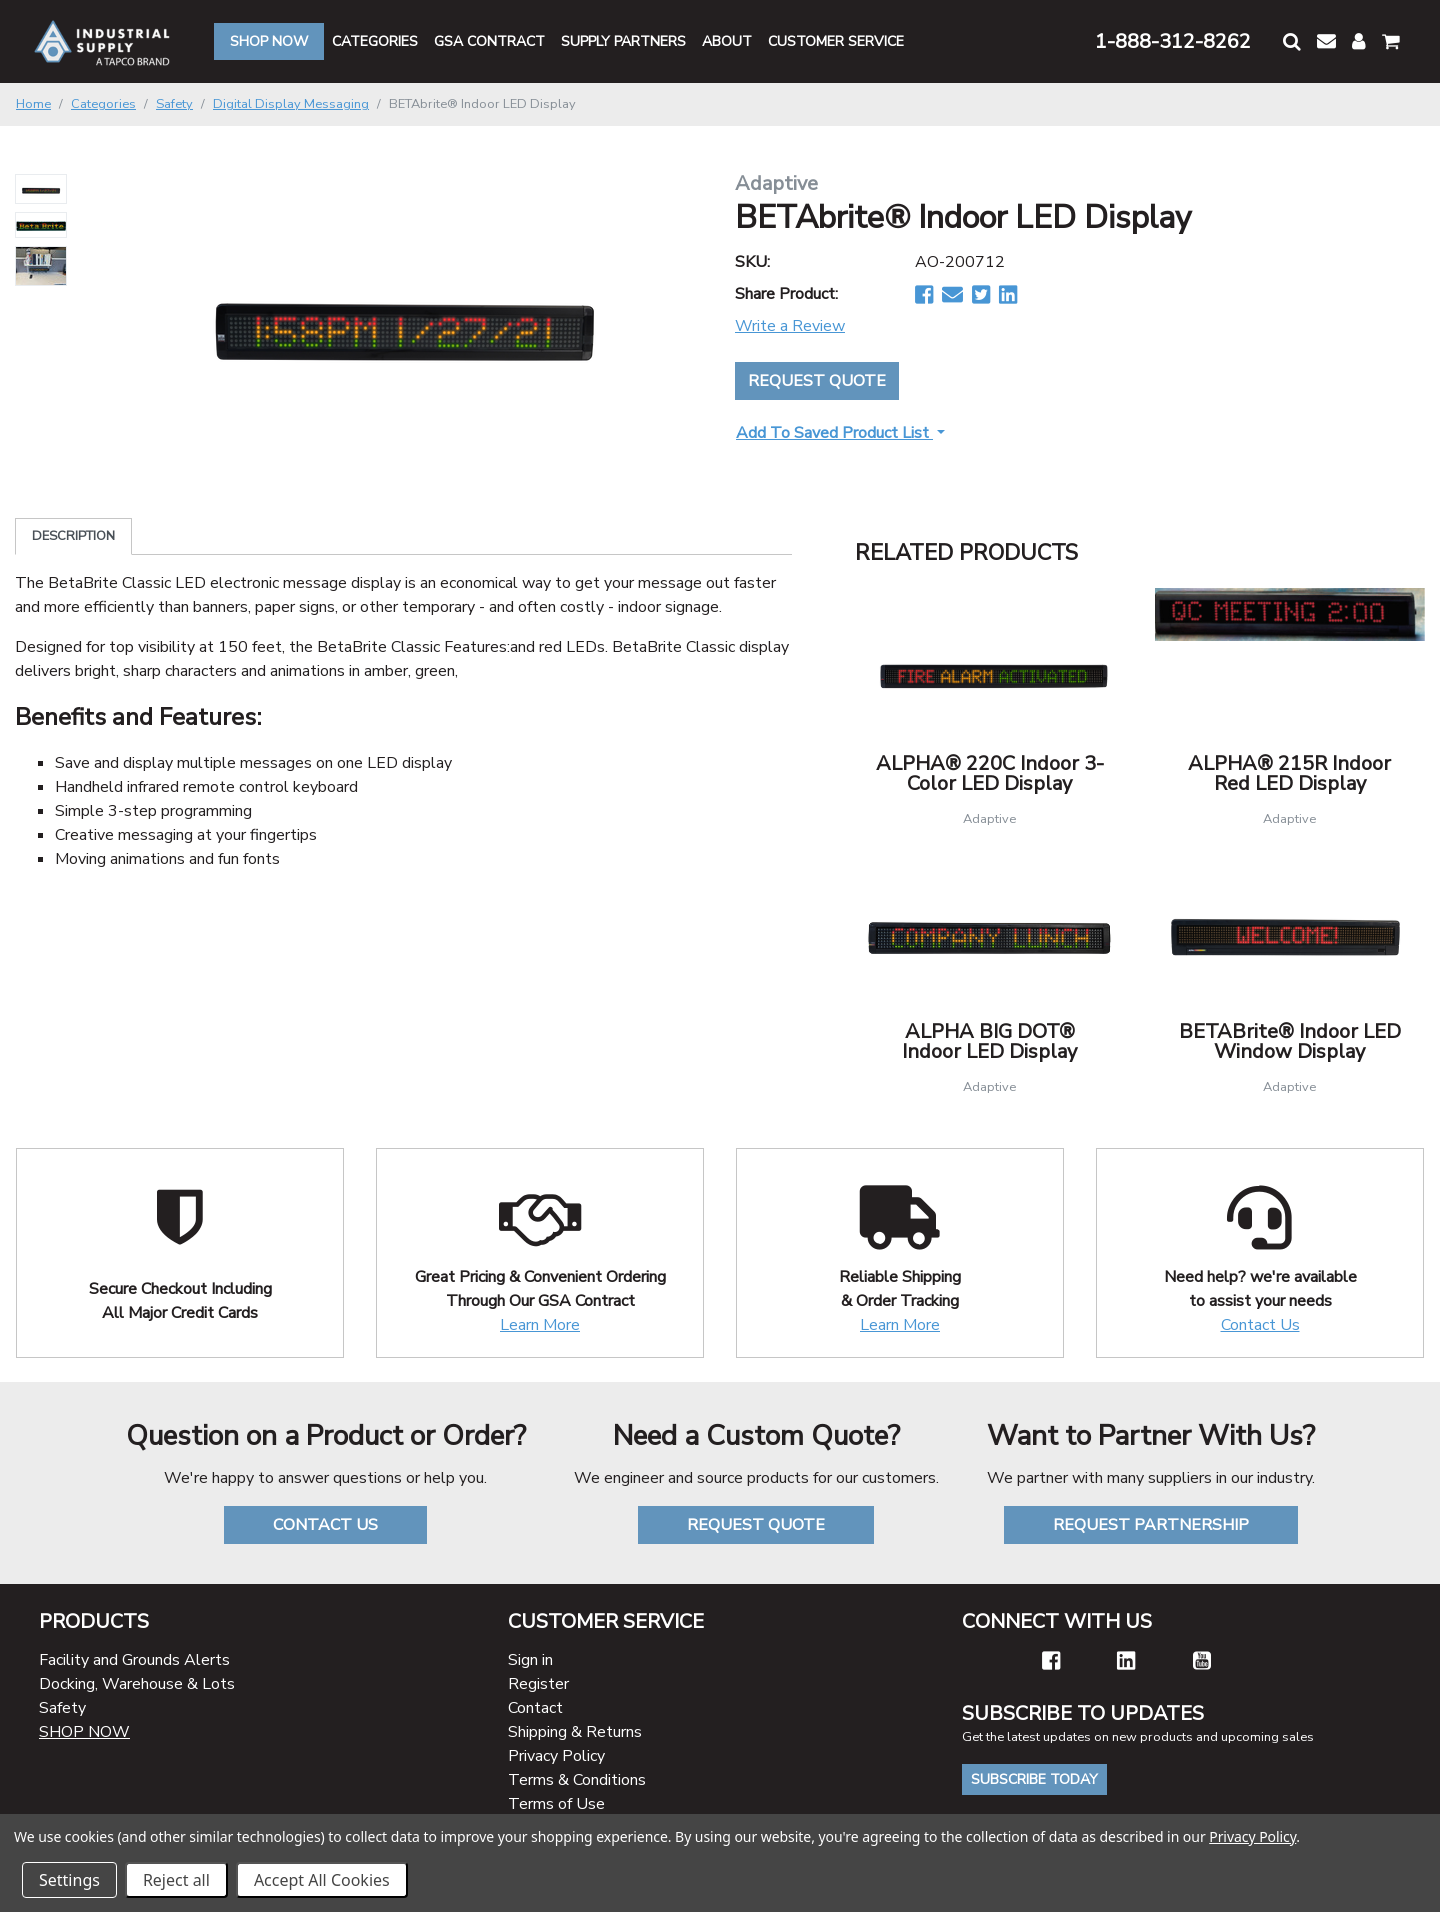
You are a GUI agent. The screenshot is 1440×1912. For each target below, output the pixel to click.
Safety (62, 1708)
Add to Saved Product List (834, 433)
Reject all (176, 1880)
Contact (535, 1708)
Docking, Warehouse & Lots (137, 1684)
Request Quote (817, 381)
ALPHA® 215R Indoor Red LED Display (1289, 773)
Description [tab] (73, 536)
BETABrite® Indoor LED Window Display (1290, 1041)
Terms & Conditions (577, 1780)
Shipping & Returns (575, 1732)
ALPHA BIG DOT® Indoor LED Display (989, 1041)
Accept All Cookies (322, 1880)
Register (538, 1684)
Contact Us (1260, 1325)
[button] (1292, 41)
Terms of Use (556, 1804)
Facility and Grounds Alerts (134, 1660)
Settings (69, 1880)
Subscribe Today (1034, 1779)
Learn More (540, 1325)
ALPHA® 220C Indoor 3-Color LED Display (990, 773)
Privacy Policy (556, 1756)
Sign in (530, 1660)
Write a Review (790, 326)
